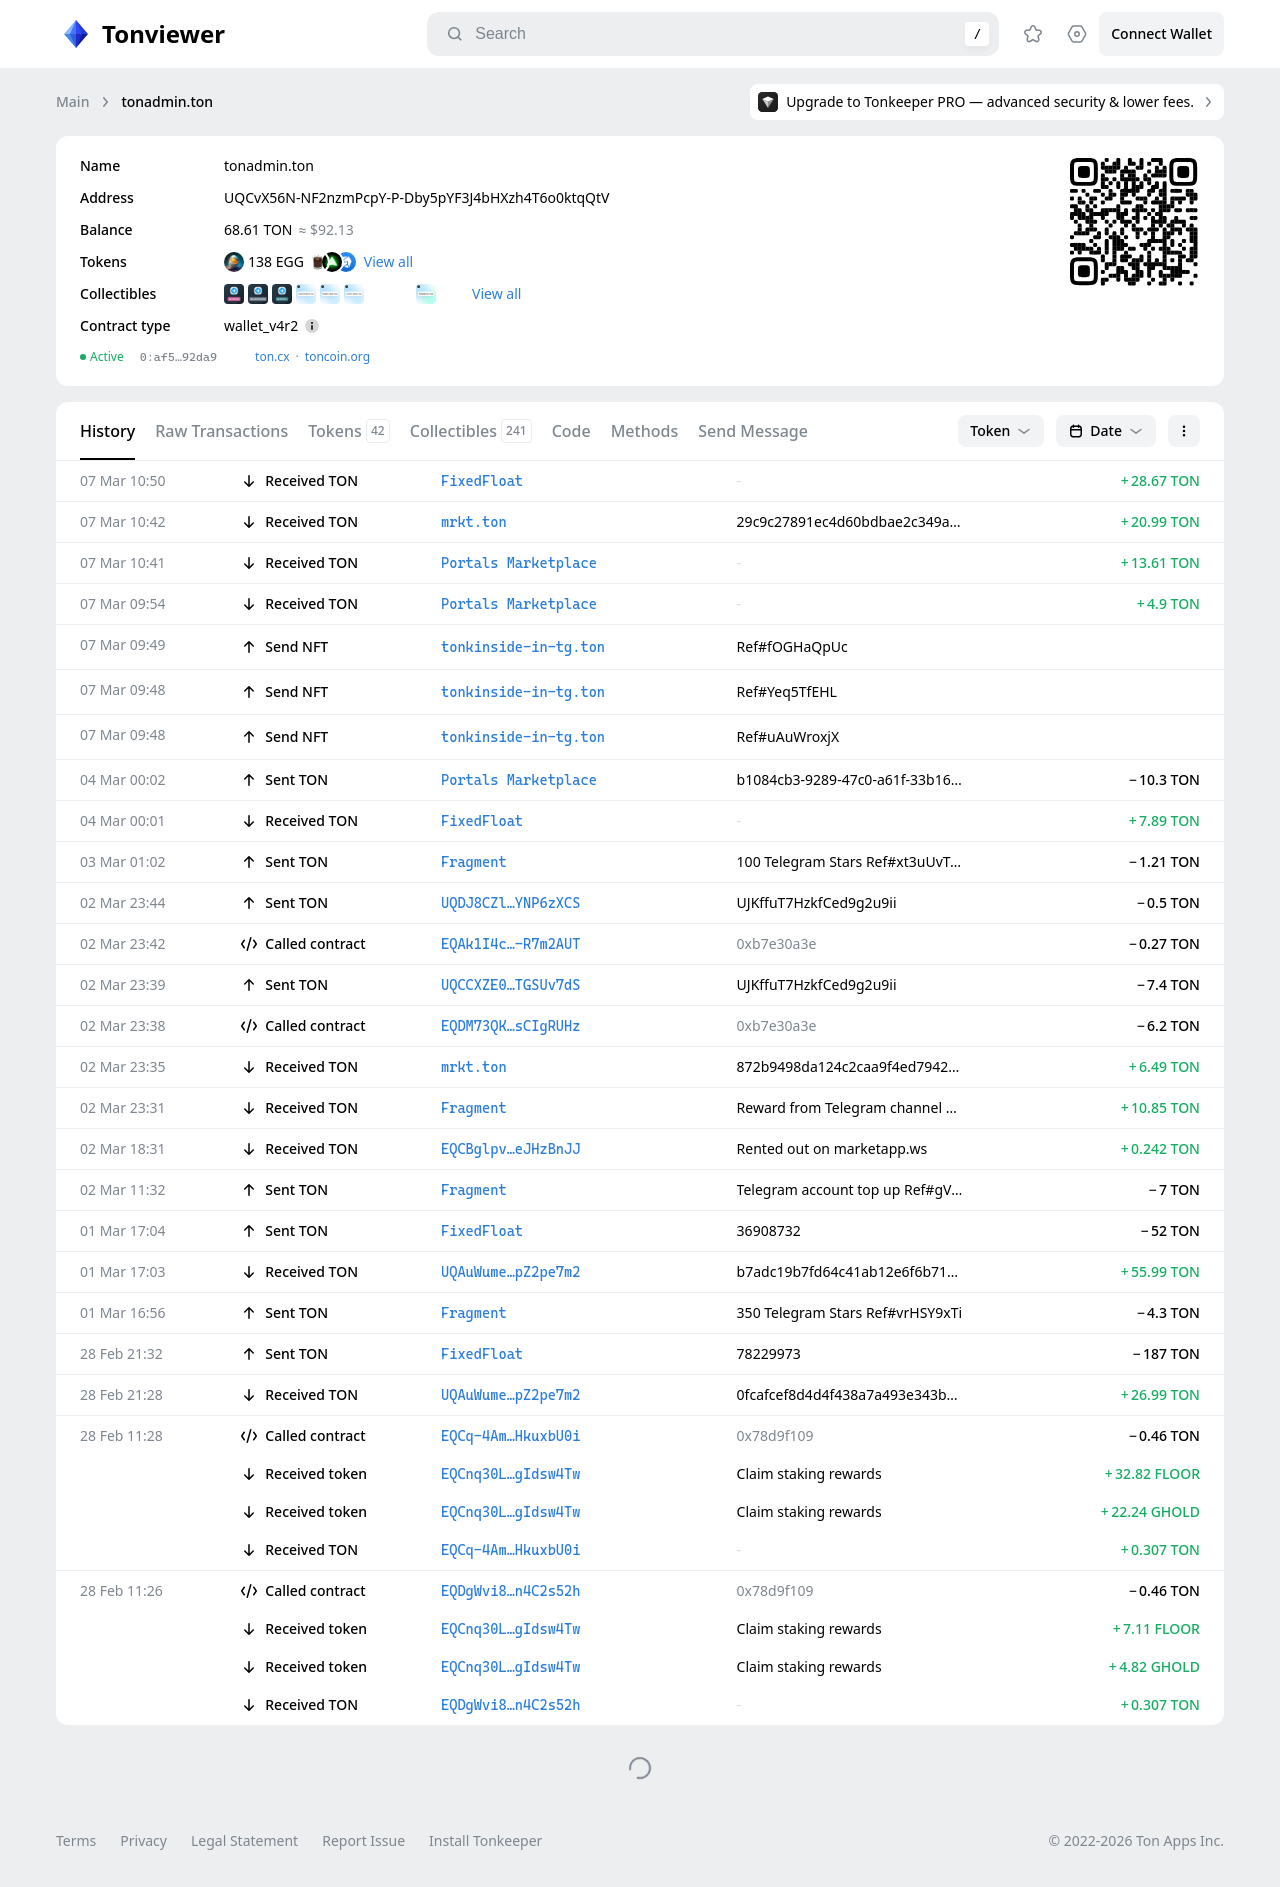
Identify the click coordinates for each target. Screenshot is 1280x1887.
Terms (76, 1840)
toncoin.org (337, 356)
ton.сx (272, 356)
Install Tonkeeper (485, 1840)
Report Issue (363, 1840)
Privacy (143, 1840)
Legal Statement (244, 1840)
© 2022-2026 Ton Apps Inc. (1136, 1840)
